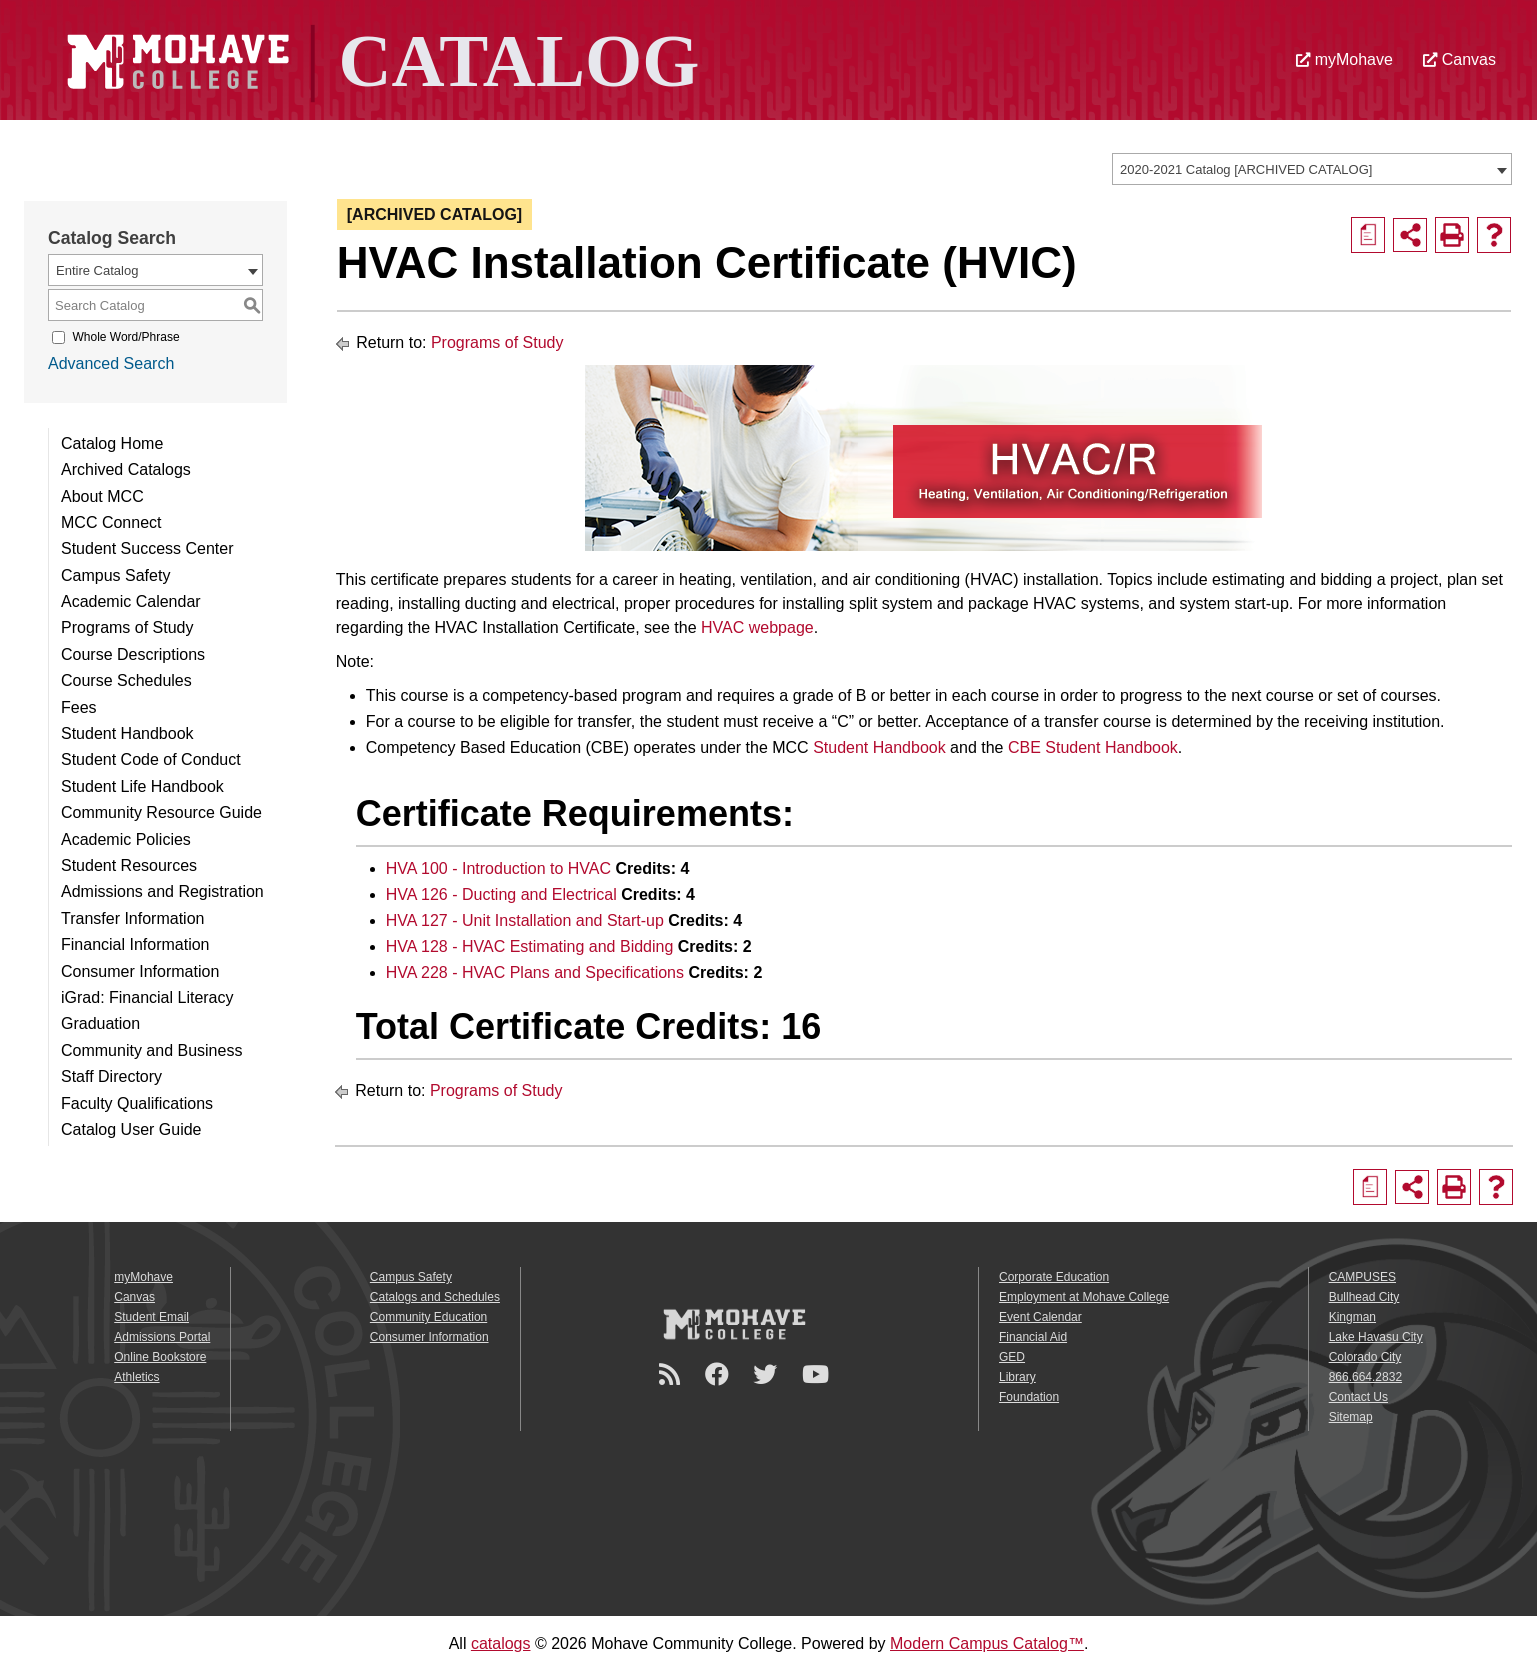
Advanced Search (111, 363)
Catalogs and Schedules (435, 1297)
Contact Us (1358, 1397)
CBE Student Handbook (1093, 747)
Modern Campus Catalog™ (987, 1643)
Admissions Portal (162, 1337)
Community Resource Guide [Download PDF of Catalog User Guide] (161, 812)
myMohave (1344, 59)
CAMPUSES (1362, 1277)
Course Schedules (126, 680)
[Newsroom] (672, 1374)
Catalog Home (112, 443)
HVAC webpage (757, 627)
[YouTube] (818, 1374)
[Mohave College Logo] (734, 1324)
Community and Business (151, 1050)
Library (1017, 1377)
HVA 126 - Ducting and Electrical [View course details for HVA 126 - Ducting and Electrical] (501, 894)
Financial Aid (1033, 1337)
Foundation (1029, 1397)
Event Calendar (1040, 1317)
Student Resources (129, 865)
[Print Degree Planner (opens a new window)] (1368, 235)
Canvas (1459, 59)
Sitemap (1351, 1417)
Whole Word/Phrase (125, 337)
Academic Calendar (131, 601)
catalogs (501, 1643)
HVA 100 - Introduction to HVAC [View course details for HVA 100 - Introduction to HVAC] (498, 868)
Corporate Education (1054, 1277)
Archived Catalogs (126, 469)
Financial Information (135, 944)
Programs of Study (127, 627)
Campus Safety (115, 575)
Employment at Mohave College (1084, 1297)
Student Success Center (147, 548)
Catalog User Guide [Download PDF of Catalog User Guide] (131, 1129)
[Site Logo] (378, 58)
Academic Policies (126, 839)
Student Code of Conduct (151, 759)
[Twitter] (768, 1374)
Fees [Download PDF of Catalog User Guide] (79, 707)
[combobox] (1312, 169)
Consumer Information (140, 971)
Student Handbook (127, 733)
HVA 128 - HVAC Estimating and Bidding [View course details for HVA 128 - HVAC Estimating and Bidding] (530, 946)
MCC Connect (111, 522)
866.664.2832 (1365, 1377)
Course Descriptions (133, 654)
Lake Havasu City (1376, 1337)
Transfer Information (132, 918)
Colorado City (1365, 1357)
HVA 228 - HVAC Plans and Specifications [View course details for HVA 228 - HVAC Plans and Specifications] (535, 972)
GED (1012, 1357)
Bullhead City (1364, 1297)
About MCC (102, 496)
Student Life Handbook (142, 786)
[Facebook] (720, 1374)
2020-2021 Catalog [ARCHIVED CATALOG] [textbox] (1246, 169)
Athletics (136, 1377)
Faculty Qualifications (137, 1103)
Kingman (1352, 1317)
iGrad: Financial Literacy (147, 997)
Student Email (151, 1317)
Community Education (428, 1317)
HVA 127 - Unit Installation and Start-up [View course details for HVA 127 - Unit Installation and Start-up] (525, 920)
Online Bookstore (160, 1357)
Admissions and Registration (162, 891)
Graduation (100, 1023)
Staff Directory (111, 1076)
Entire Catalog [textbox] (97, 270)
